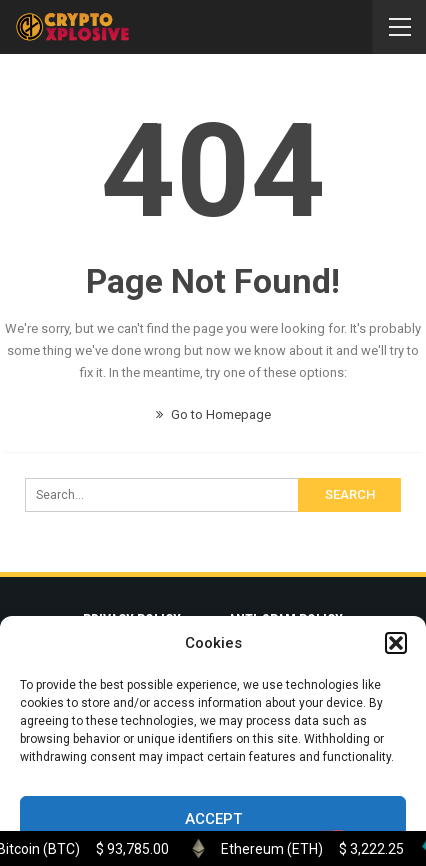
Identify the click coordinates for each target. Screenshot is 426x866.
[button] (396, 643)
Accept (213, 819)
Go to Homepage (213, 414)
